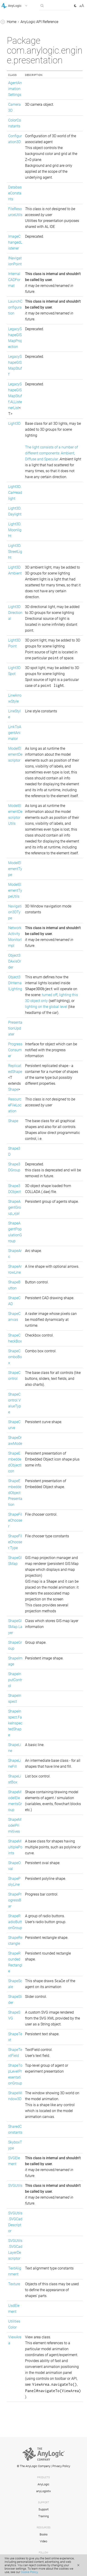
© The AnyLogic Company (33, 2466)
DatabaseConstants (15, 193)
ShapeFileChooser (15, 1520)
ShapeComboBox (15, 1357)
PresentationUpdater (15, 1028)
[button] (20, 5)
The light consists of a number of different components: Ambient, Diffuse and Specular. (51, 453)
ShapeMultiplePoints (15, 1847)
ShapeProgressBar (15, 1900)
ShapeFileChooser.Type (15, 1542)
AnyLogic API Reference (39, 22)
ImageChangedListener (15, 242)
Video (43, 2541)
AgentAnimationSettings (15, 89)
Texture (14, 2284)
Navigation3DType (15, 912)
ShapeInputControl (15, 1680)
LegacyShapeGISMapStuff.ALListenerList (15, 396)
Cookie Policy (29, 2572)
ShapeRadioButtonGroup (15, 1922)
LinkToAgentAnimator (14, 733)
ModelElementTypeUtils (15, 890)
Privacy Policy (61, 2466)
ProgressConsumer (15, 1050)
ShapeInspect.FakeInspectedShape (15, 1723)
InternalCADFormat (14, 280)
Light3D (14, 423)
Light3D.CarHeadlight (15, 492)
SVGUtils (15, 2185)
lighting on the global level (46, 1007)
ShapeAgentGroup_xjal (14, 1207)
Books (44, 2534)
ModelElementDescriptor (15, 754)
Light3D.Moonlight (14, 530)
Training (43, 2516)
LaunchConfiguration (15, 307)
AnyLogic (43, 2484)
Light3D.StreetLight (15, 552)
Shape (13, 1089)
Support (43, 2509)
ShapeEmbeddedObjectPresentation (15, 1493)
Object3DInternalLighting (15, 983)
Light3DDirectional (15, 613)
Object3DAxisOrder (14, 961)
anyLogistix (43, 2491)
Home (11, 22)
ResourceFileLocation (14, 1105)
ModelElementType (15, 869)
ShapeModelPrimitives (14, 1825)
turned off (49, 995)
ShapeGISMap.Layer (15, 1627)
